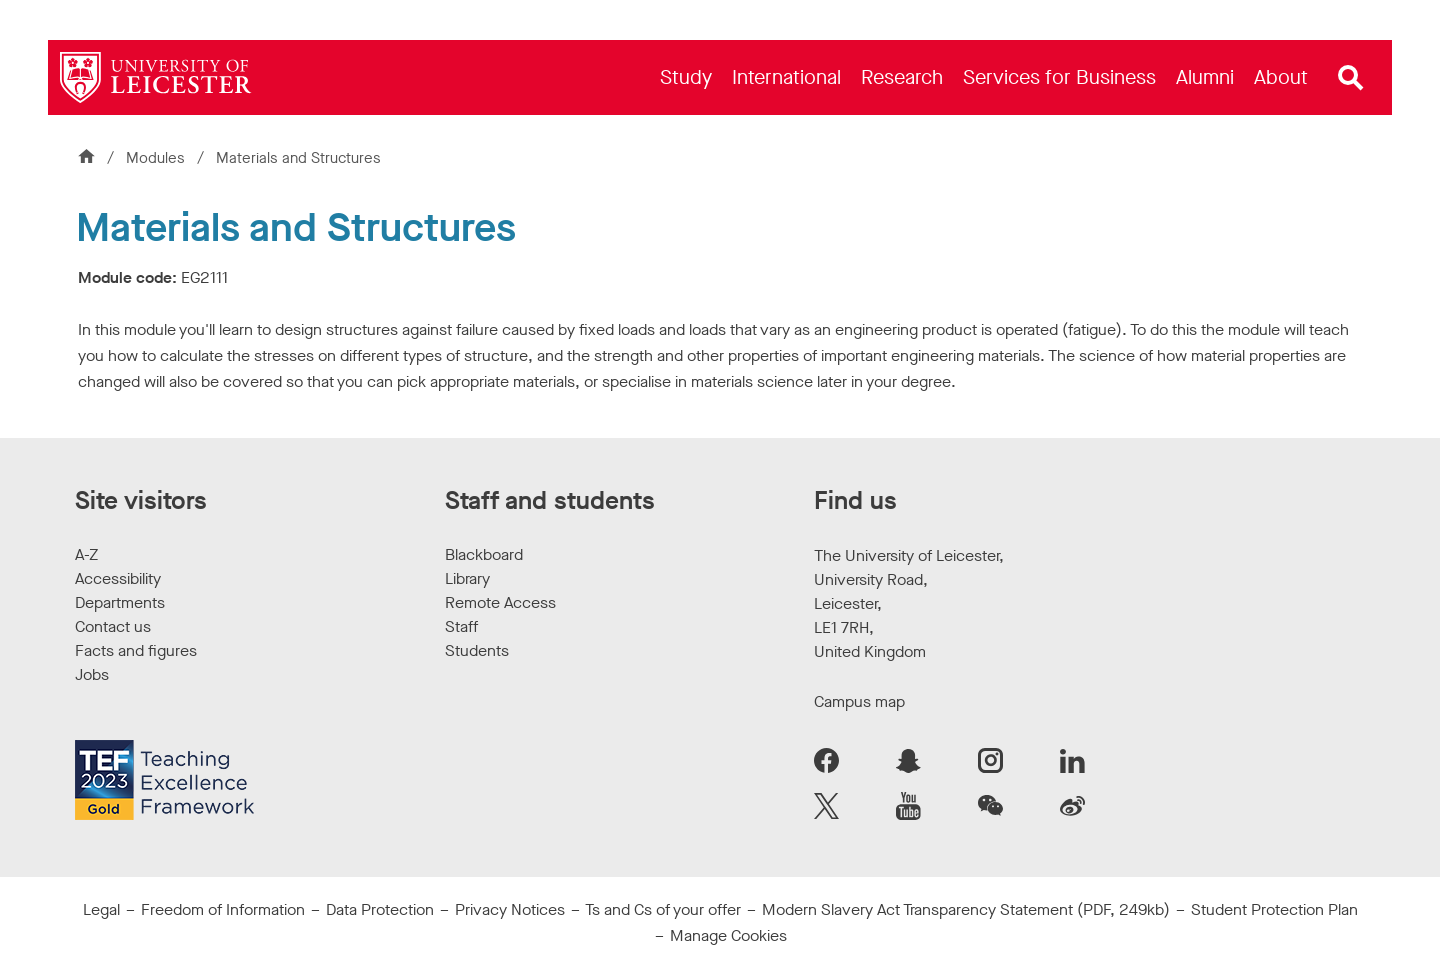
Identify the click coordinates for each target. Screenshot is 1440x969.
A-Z (86, 554)
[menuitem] (686, 77)
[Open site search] (1351, 78)
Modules (157, 158)
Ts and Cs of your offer (663, 909)
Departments (120, 602)
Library (467, 578)
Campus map (859, 701)
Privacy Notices (510, 909)
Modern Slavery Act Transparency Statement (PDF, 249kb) (966, 909)
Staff (461, 626)
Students (477, 650)
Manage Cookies (728, 935)
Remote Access (500, 602)
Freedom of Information (223, 909)
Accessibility (118, 578)
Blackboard (484, 554)
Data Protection (380, 909)
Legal (101, 909)
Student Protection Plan (1274, 909)
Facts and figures (136, 650)
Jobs (92, 674)
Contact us (113, 626)
